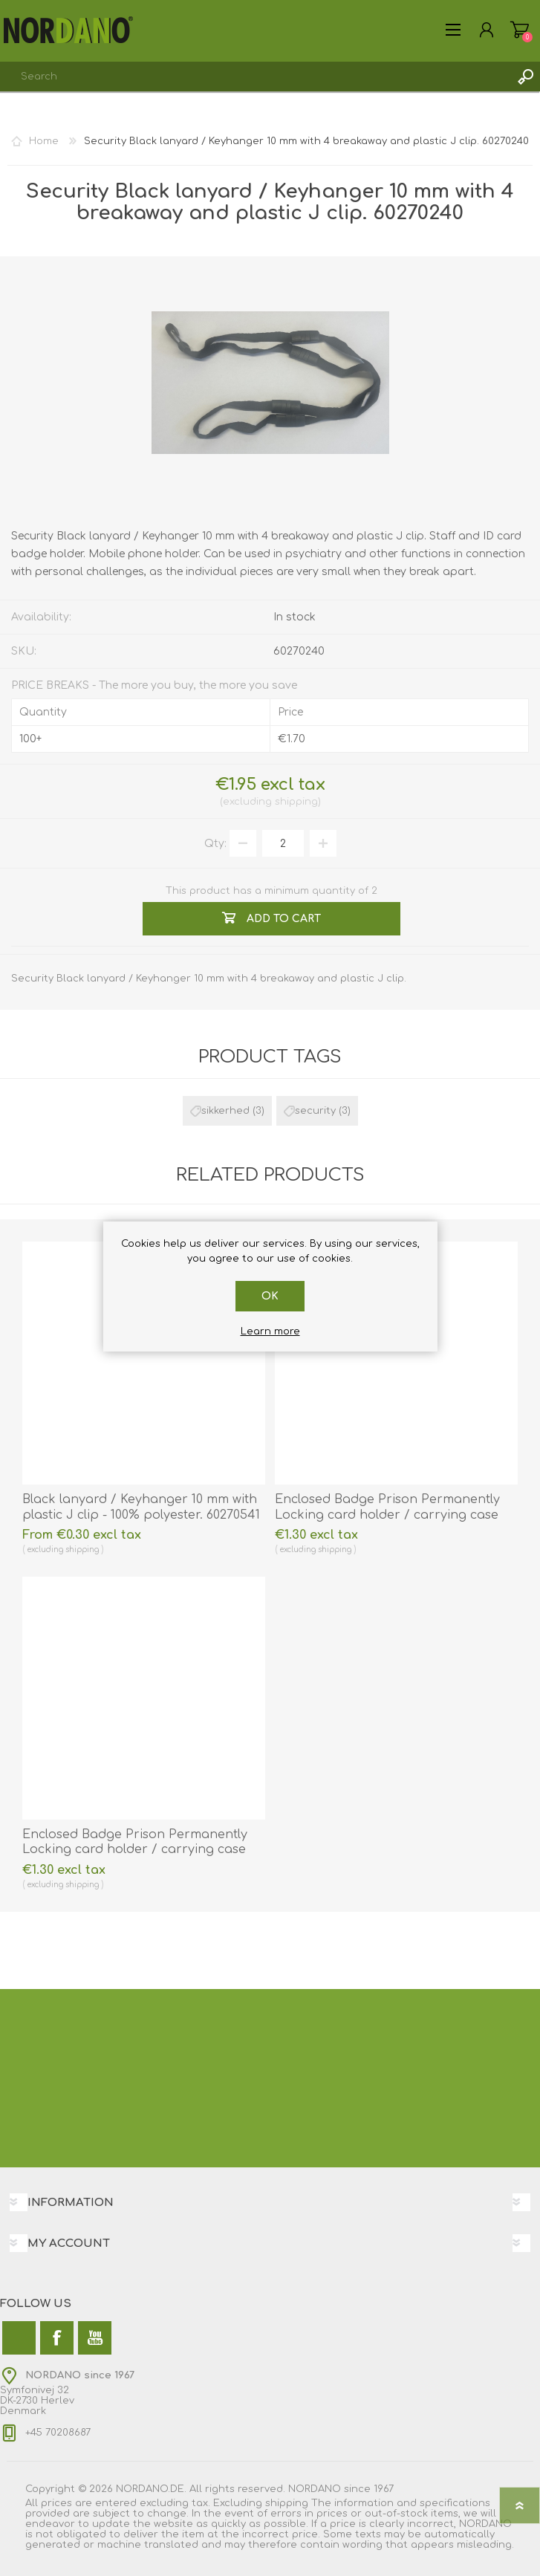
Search (525, 76)
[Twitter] (19, 2338)
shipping (296, 802)
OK (270, 1296)
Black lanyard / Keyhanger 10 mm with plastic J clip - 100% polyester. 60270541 (141, 1507)
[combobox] (255, 76)
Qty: (215, 843)
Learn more (270, 1331)
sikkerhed (225, 1111)
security (315, 1111)
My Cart (519, 29)
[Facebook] (57, 2338)
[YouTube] (94, 2338)
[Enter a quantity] (283, 843)
